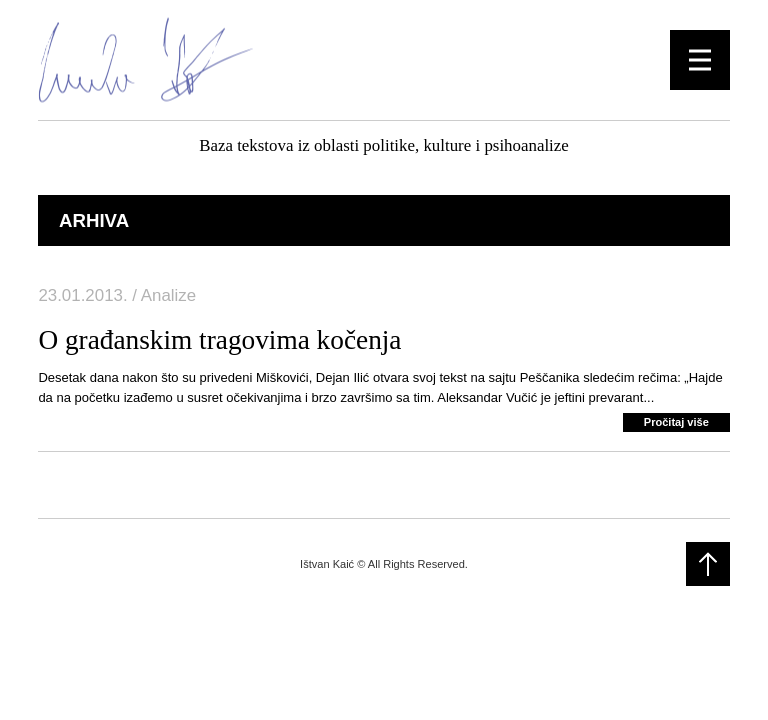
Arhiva (94, 220)
